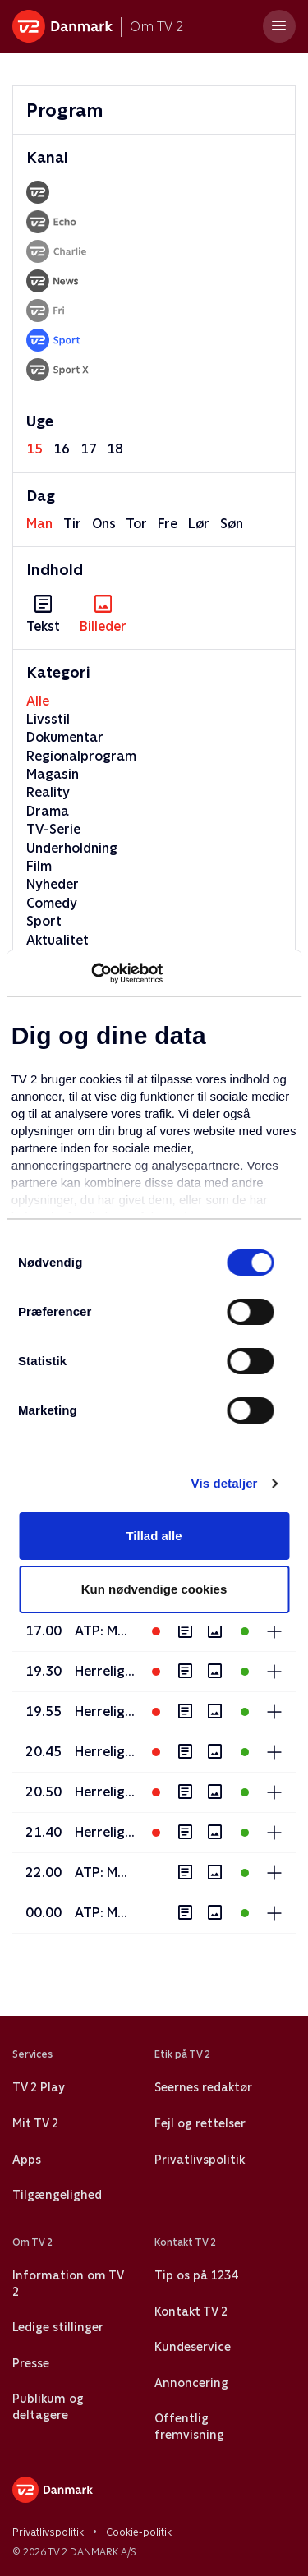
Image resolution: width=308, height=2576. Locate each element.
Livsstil (48, 719)
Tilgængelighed (57, 2194)
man (39, 523)
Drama (47, 811)
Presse (30, 2363)
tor (136, 523)
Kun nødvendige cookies (154, 1589)
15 (34, 449)
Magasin (52, 774)
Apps (26, 2159)
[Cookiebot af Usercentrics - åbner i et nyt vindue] (91, 973)
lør (198, 523)
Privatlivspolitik (199, 2159)
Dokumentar (64, 737)
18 (115, 449)
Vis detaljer (224, 1483)
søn (231, 523)
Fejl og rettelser (200, 2123)
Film (39, 866)
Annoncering (191, 2383)
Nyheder (52, 884)
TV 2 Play (38, 2087)
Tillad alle (154, 1536)
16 (61, 449)
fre (167, 523)
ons (104, 523)
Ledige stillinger (57, 2327)
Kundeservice (192, 2346)
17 (88, 449)
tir (72, 523)
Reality (48, 792)
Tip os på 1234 (195, 2275)
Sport (44, 921)
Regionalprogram (81, 756)
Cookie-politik (139, 2532)
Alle (37, 701)
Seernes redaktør (203, 2087)
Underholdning (71, 848)
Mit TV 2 (35, 2123)
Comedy (51, 903)
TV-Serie (53, 829)
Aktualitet (57, 940)
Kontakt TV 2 (191, 2311)
